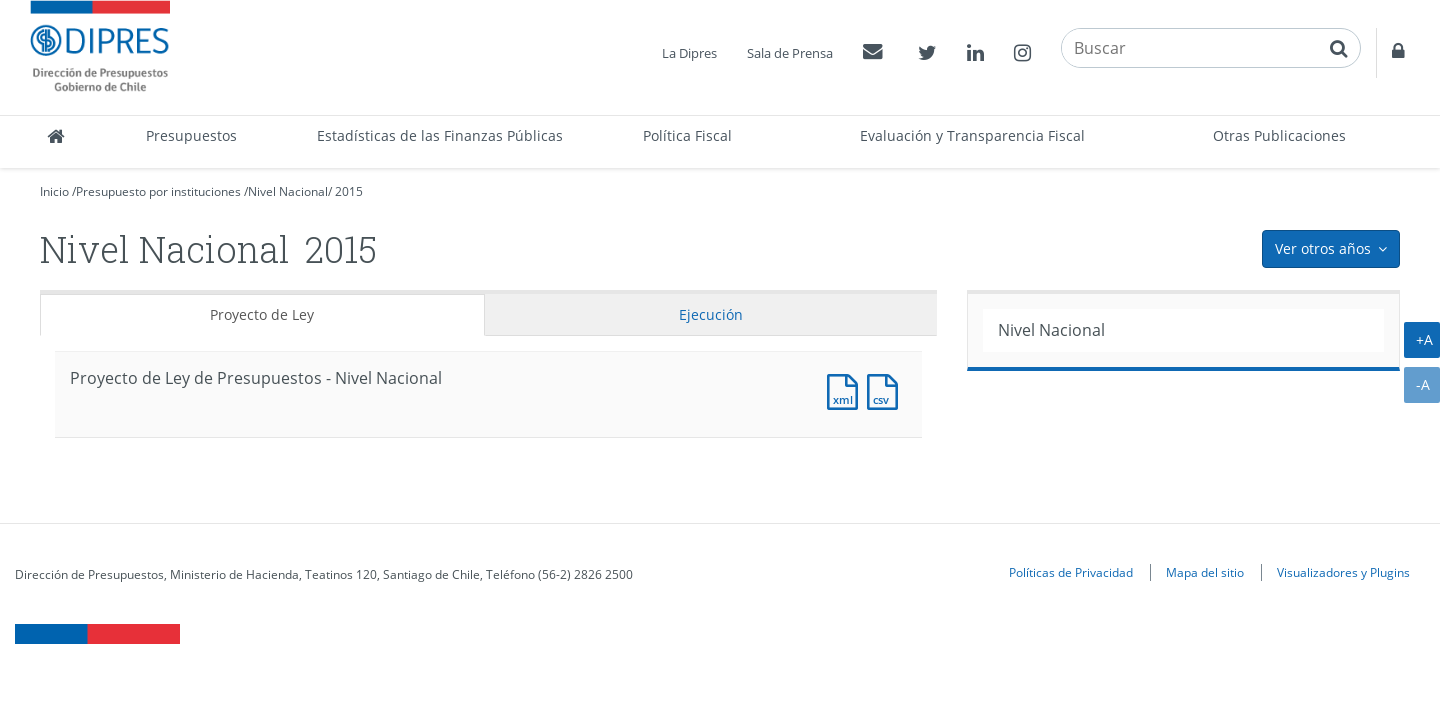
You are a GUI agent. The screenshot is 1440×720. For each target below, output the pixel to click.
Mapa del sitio (1205, 572)
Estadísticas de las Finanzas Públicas (440, 135)
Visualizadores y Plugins (1343, 572)
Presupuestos (191, 135)
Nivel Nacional (288, 191)
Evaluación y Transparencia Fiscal (972, 135)
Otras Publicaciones (1279, 135)
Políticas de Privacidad (1071, 572)
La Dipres (689, 53)
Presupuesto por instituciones (158, 191)
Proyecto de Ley (262, 314)
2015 (349, 191)
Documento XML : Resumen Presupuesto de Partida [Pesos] (847, 389)
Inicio (54, 191)
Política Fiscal (687, 135)
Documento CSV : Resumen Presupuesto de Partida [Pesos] (887, 389)
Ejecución (711, 314)
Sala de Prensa (790, 53)
